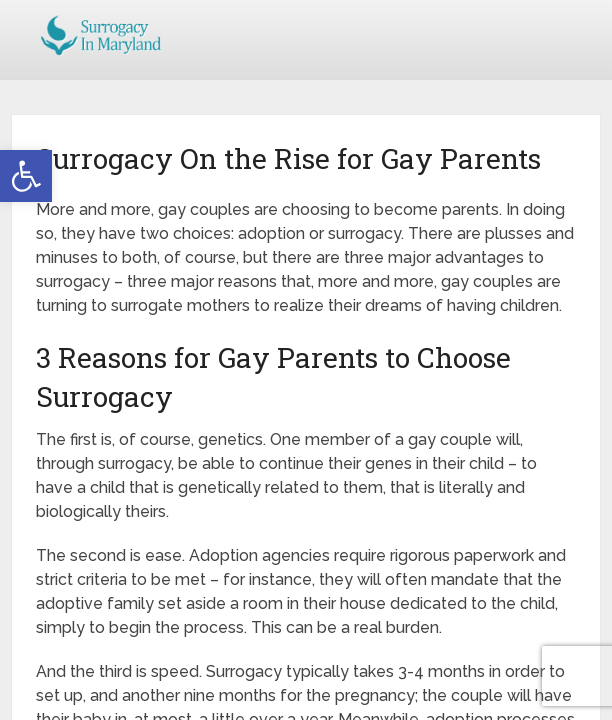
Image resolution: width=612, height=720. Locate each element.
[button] (26, 176)
